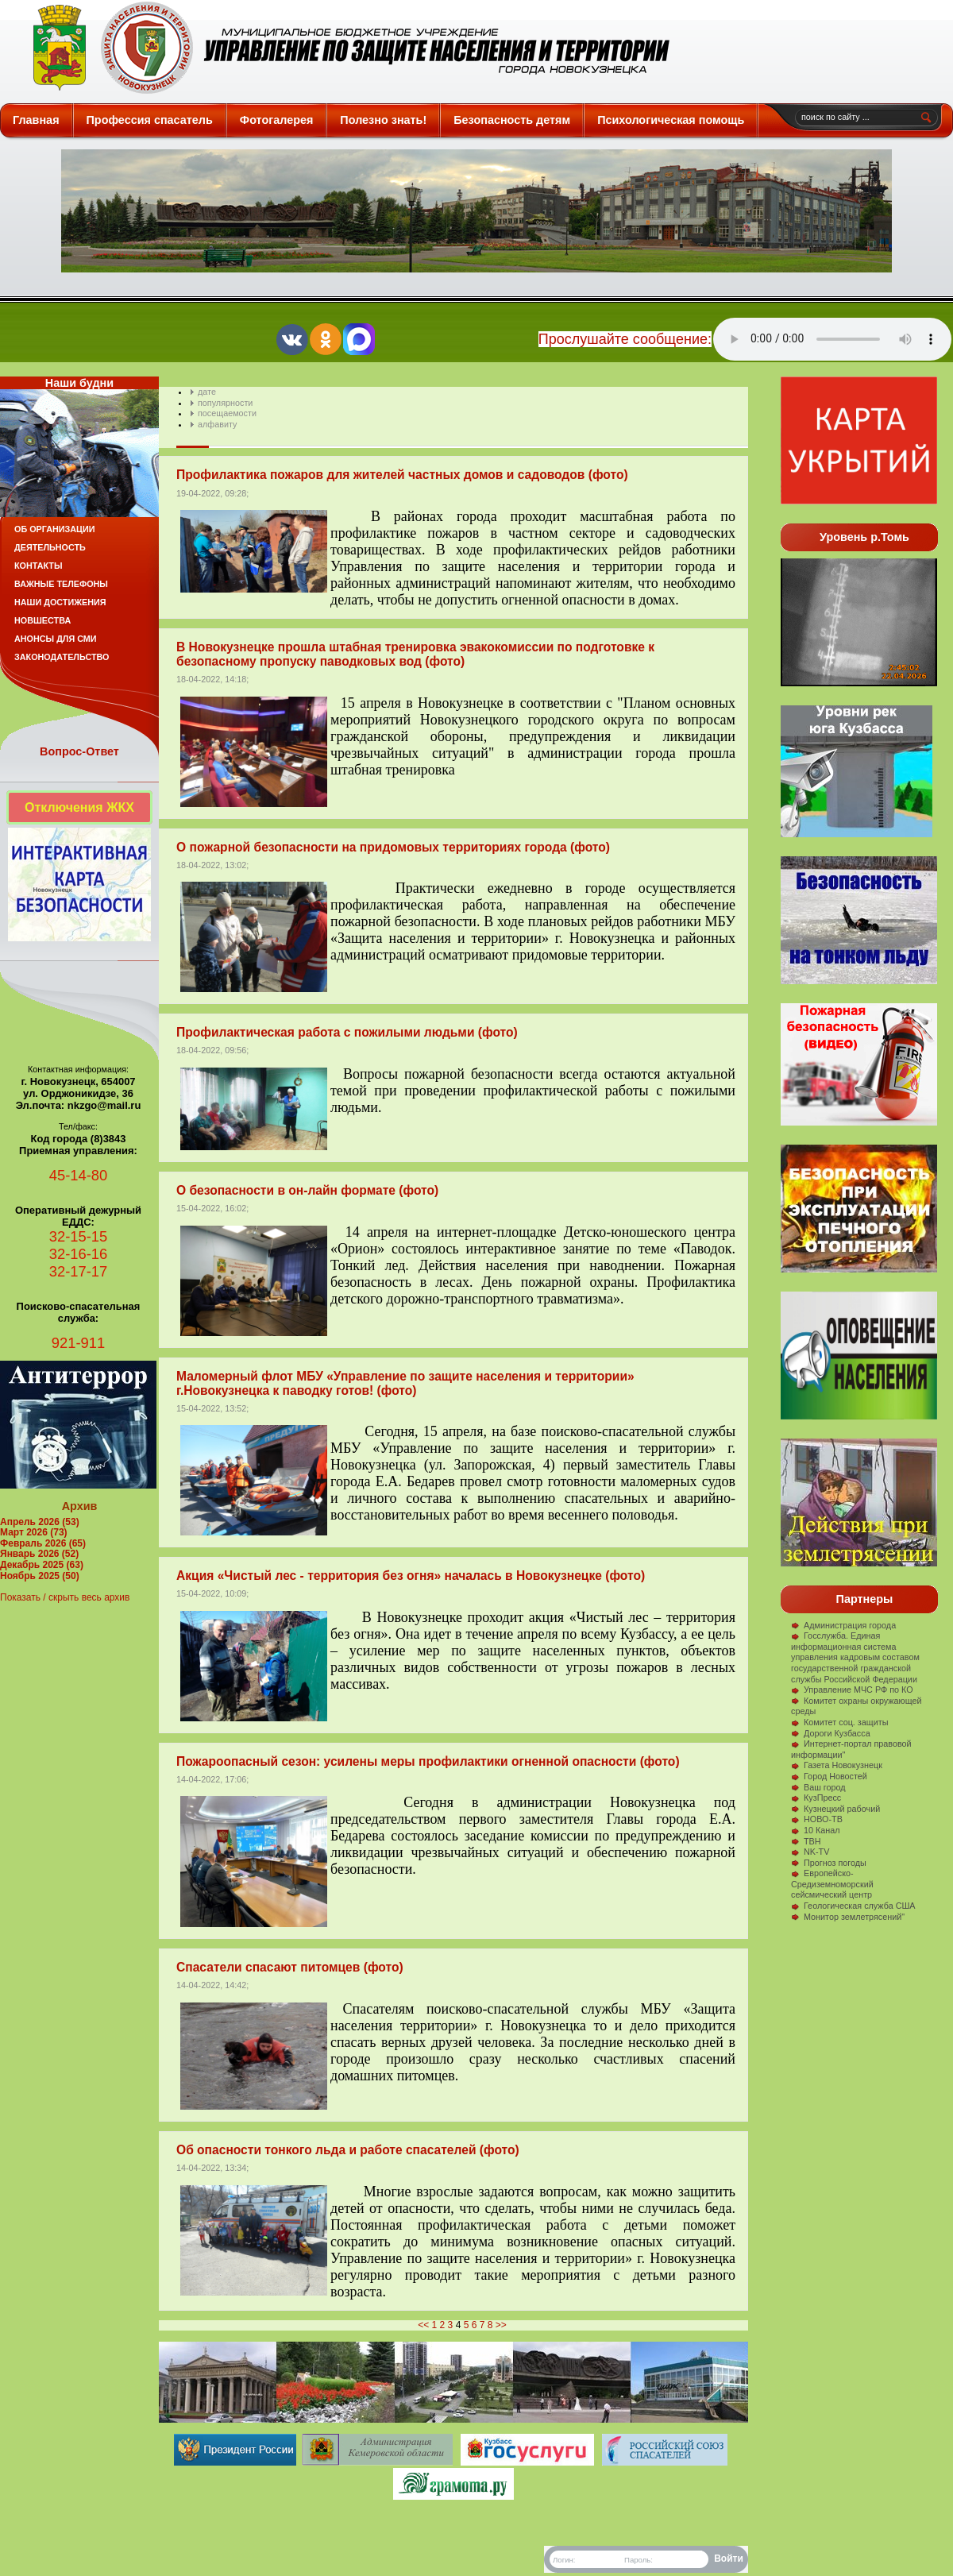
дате (207, 391)
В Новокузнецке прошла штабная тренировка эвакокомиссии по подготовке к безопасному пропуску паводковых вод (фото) (415, 654)
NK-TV (810, 1851)
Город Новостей (829, 1776)
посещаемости (227, 413)
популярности (225, 402)
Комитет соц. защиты (839, 1722)
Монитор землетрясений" (848, 1916)
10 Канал (815, 1830)
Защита (344, 48)
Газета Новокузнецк (836, 1765)
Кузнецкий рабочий (835, 1808)
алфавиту (217, 424)
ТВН (806, 1841)
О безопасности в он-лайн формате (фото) (307, 1190)
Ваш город (818, 1787)
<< (423, 2325)
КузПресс (816, 1797)
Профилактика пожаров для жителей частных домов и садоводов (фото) (402, 474)
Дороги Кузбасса (830, 1733)
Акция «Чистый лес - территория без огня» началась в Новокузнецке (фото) (410, 1575)
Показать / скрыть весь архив (64, 1597)
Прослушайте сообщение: (625, 339)
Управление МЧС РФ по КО (852, 1689)
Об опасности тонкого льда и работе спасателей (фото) (347, 2150)
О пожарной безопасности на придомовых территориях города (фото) (393, 847)
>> (501, 2325)
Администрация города (843, 1625)
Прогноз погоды (828, 1862)
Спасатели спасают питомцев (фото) (289, 1967)
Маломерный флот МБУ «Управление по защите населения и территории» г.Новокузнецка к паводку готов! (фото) (405, 1383)
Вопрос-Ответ (79, 751)
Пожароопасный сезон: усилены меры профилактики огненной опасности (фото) (428, 1761)
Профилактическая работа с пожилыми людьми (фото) (347, 1032)
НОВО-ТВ (817, 1819)
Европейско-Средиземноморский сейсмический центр (832, 1883)
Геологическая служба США (853, 1905)
